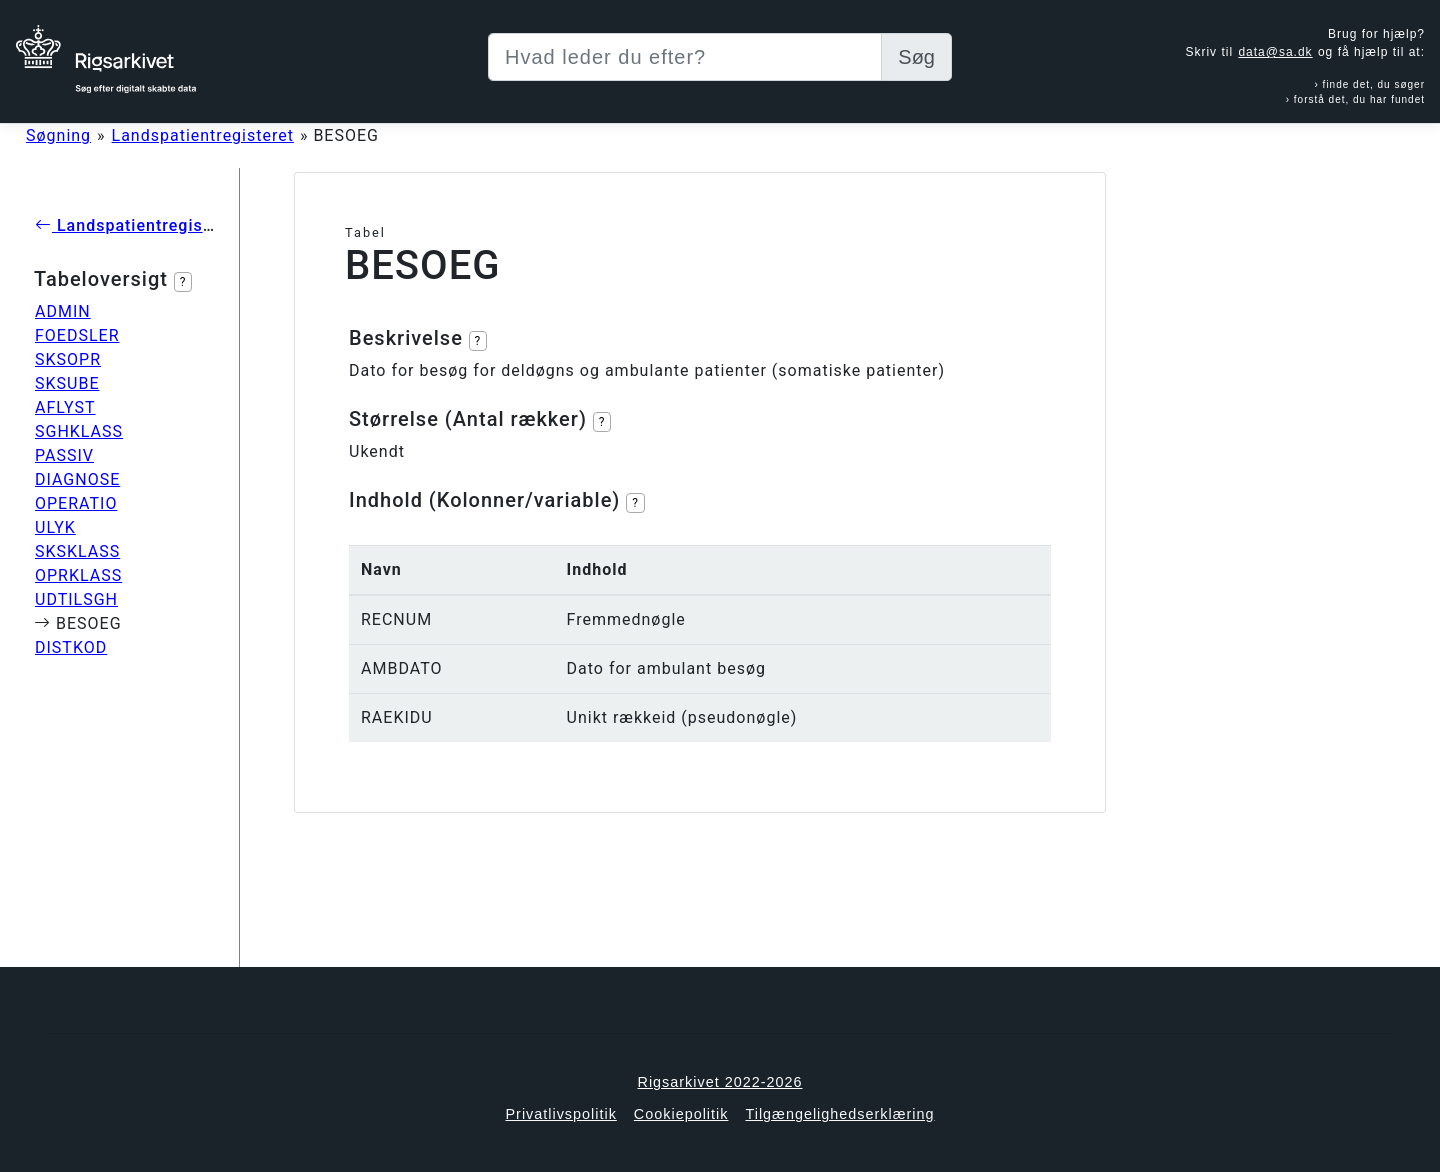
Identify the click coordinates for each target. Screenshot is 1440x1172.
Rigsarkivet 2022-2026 (720, 1082)
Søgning (58, 135)
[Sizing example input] (685, 57)
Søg (916, 57)
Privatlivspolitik (560, 1114)
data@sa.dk (1275, 52)
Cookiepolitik (681, 1114)
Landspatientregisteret (203, 135)
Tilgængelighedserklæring (839, 1114)
